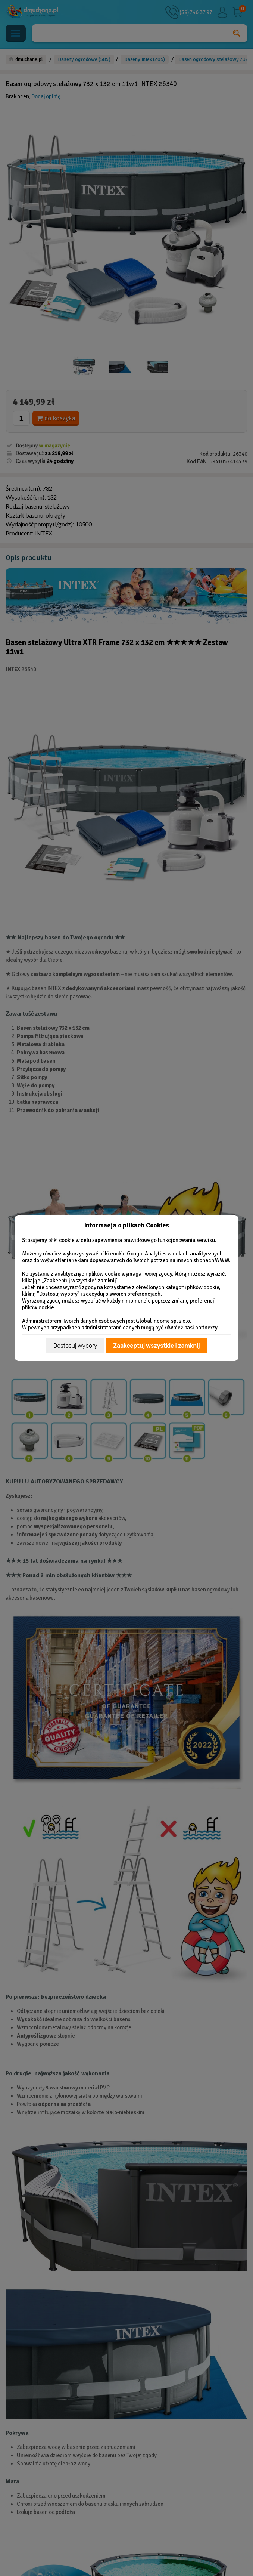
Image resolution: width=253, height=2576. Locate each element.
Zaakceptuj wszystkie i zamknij (156, 1345)
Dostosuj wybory (75, 1345)
